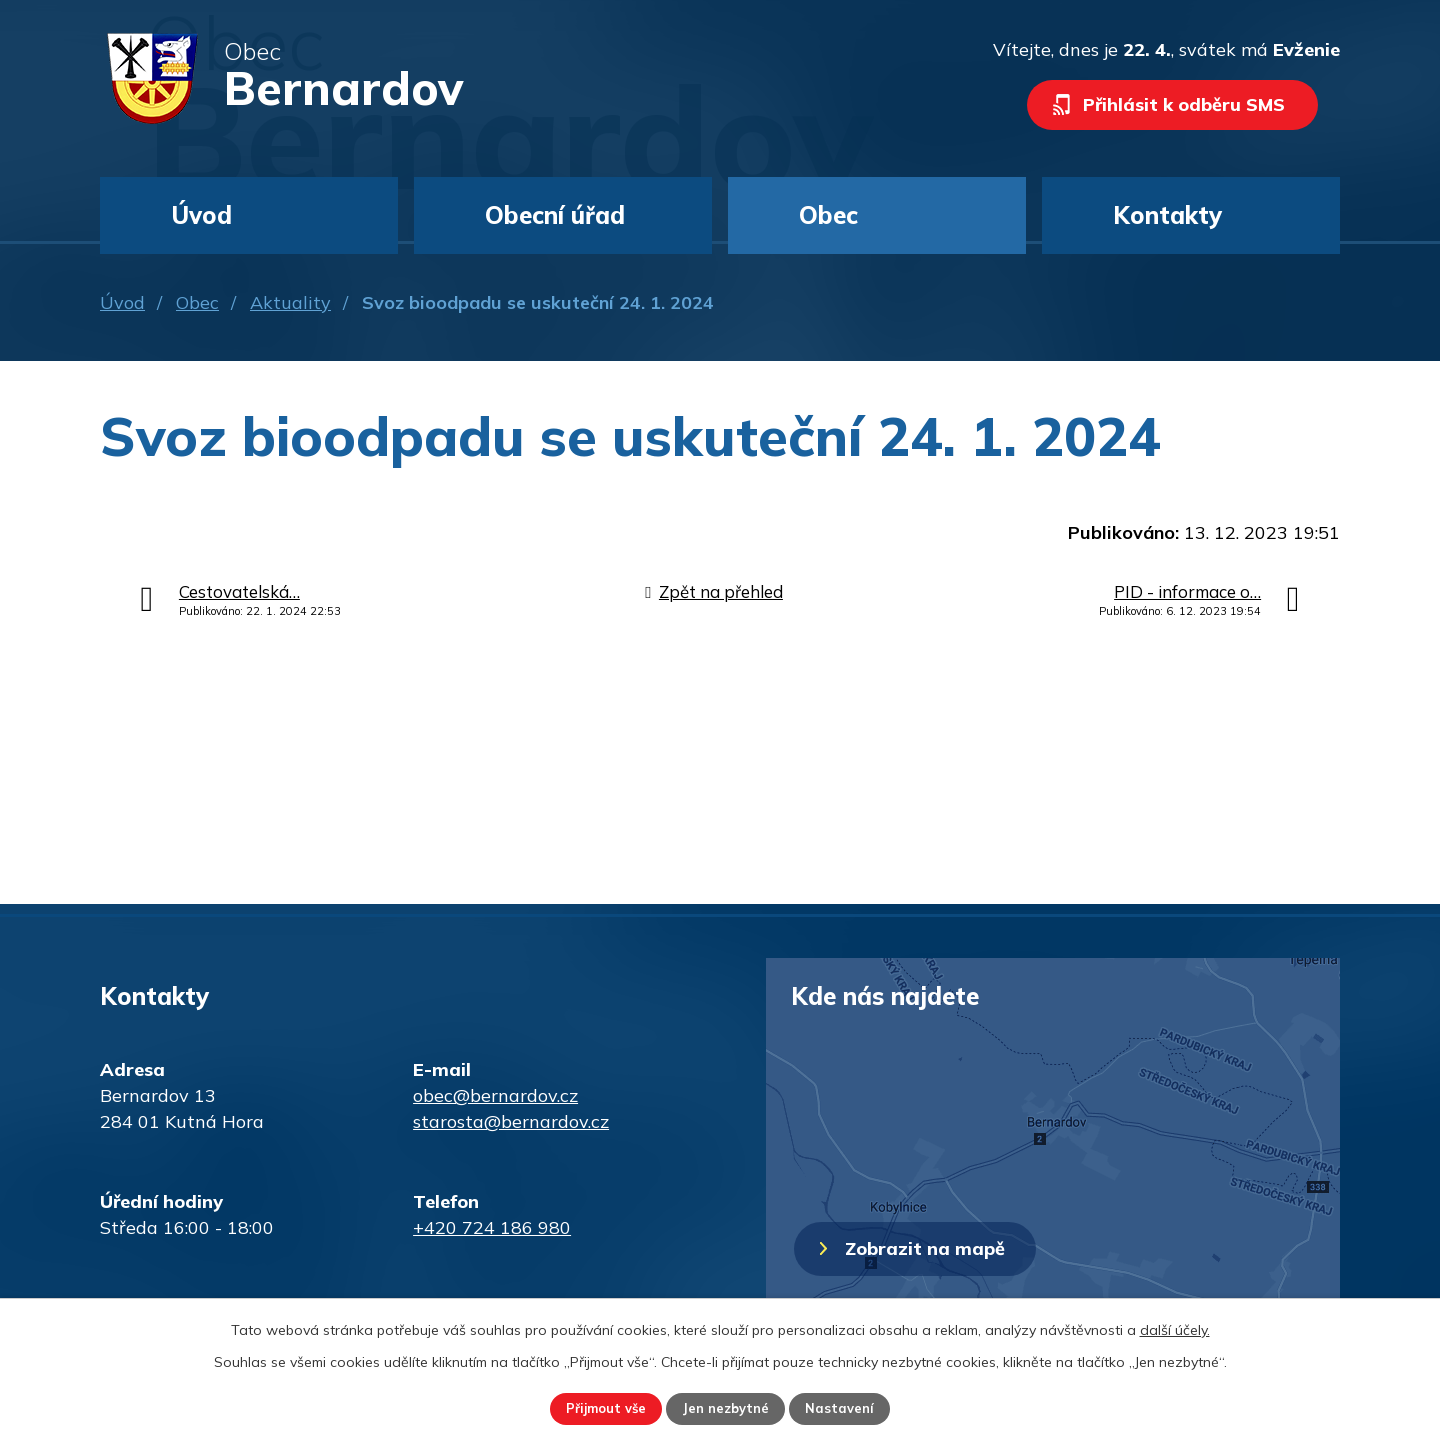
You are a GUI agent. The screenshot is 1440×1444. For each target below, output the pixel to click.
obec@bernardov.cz (495, 1095)
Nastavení (856, 1407)
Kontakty (1167, 215)
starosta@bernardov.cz (511, 1121)
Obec (197, 302)
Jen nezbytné (727, 1407)
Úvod (122, 302)
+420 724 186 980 (492, 1227)
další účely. (1175, 1327)
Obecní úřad (555, 215)
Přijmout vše (591, 1407)
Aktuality (290, 302)
